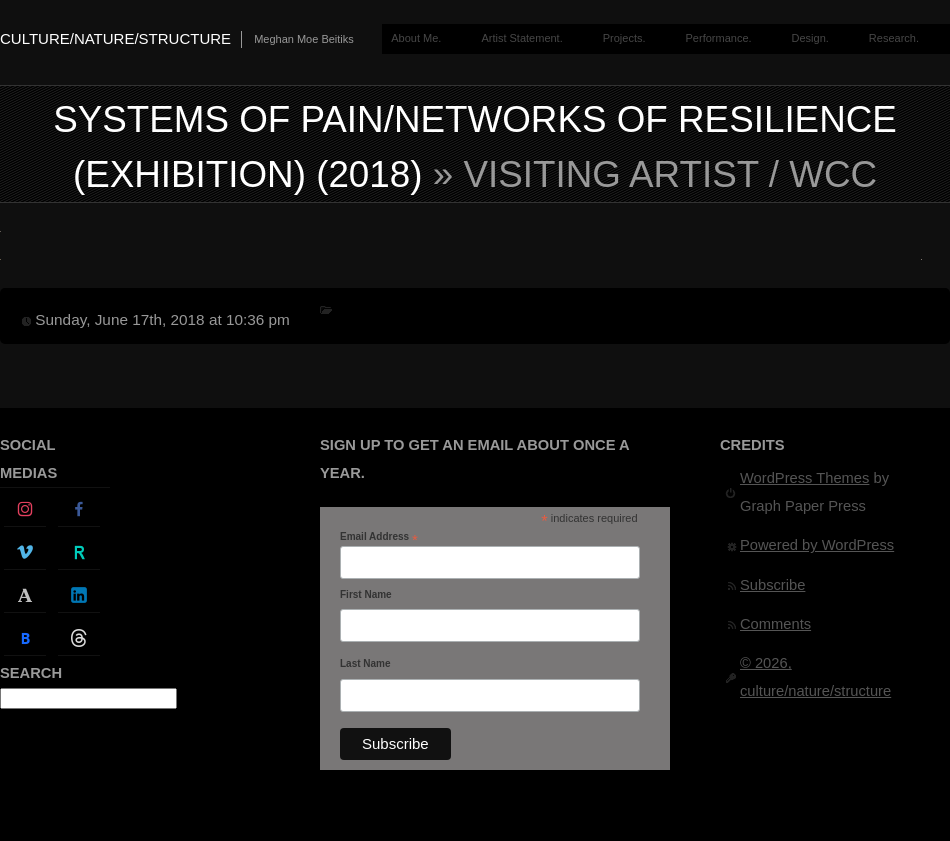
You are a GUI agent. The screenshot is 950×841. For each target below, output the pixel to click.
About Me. (416, 38)
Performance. (719, 38)
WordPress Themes (804, 478)
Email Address (379, 537)
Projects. (624, 38)
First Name (366, 594)
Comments (775, 624)
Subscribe (772, 585)
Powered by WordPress (817, 545)
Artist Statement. (521, 38)
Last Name (365, 663)
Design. (810, 38)
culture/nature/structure (115, 38)
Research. (894, 38)
